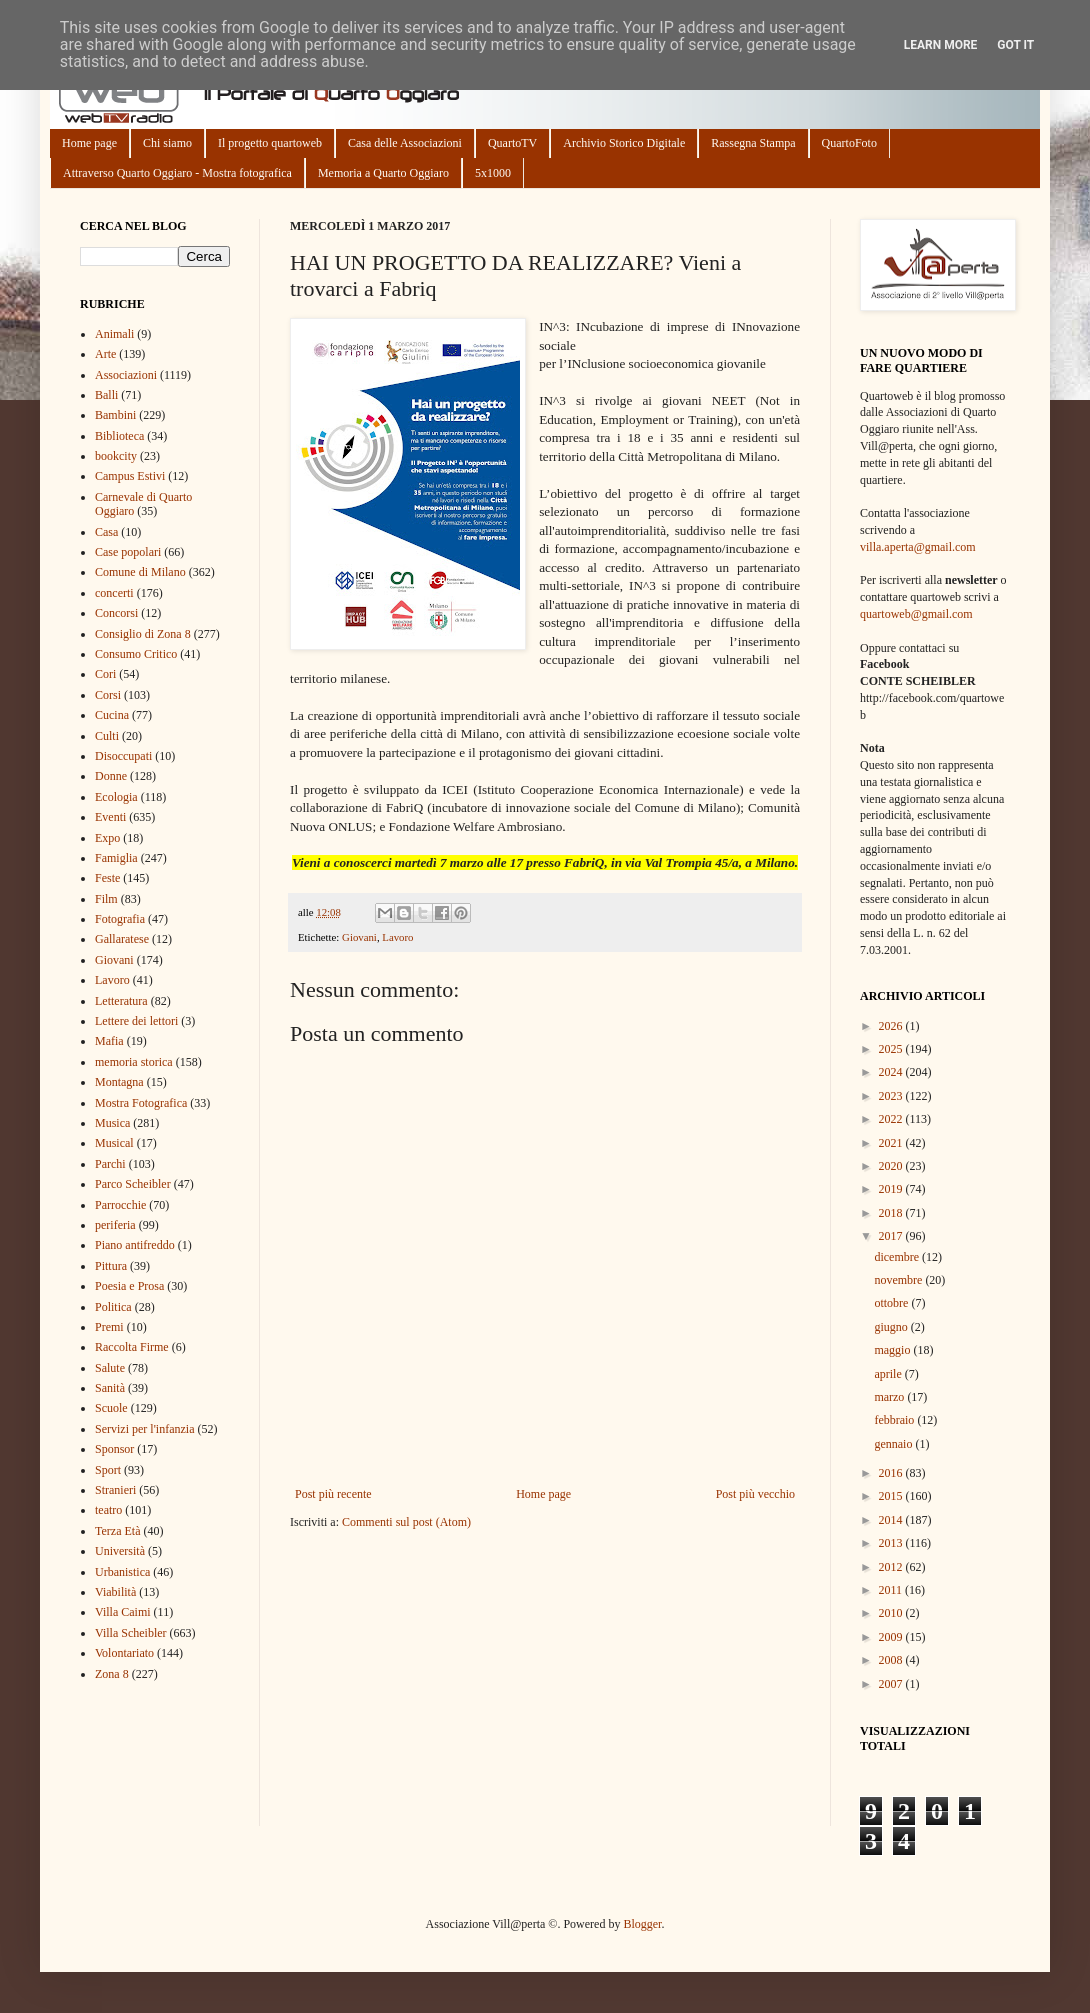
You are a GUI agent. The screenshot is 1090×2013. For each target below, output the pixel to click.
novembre (899, 1280)
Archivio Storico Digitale (624, 143)
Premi (109, 1327)
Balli (106, 395)
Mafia (109, 1041)
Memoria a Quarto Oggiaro (383, 173)
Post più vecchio (755, 1494)
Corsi (108, 695)
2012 (892, 1567)
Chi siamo (167, 143)
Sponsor (114, 1449)
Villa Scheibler (131, 1633)
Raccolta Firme (132, 1347)
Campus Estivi (130, 476)
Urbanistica (122, 1572)
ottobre (892, 1303)
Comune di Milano (140, 572)
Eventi (110, 817)
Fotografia (120, 919)
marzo (890, 1397)
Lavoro (397, 937)
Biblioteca (119, 436)
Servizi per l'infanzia (144, 1429)
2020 (892, 1166)
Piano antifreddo (135, 1245)
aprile (889, 1374)
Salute (110, 1368)
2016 (892, 1473)
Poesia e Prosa (129, 1286)
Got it (1015, 45)
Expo (107, 838)
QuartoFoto (849, 143)
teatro (108, 1510)
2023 (892, 1096)
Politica (113, 1307)
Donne (111, 776)
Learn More (941, 45)
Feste (107, 878)
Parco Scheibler (133, 1184)
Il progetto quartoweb (270, 143)
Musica (112, 1123)
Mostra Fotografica (141, 1103)
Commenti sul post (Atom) (406, 1522)
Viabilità (115, 1592)
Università (120, 1551)
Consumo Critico (136, 654)
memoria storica (134, 1062)
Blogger (642, 1924)
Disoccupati (123, 756)
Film (106, 899)
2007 (892, 1684)
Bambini (115, 415)
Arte (105, 354)
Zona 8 (112, 1674)
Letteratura (121, 1001)
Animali (114, 334)
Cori (105, 674)
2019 (892, 1189)
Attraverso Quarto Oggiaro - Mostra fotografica (177, 173)
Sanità (110, 1388)
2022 (892, 1119)
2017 (892, 1236)
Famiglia (116, 858)
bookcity (116, 456)
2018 (892, 1213)
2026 (892, 1026)
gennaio (894, 1444)
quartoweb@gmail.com (916, 614)
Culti (107, 736)
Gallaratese (122, 939)
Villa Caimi (123, 1612)
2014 (892, 1520)
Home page (89, 143)
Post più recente (333, 1494)
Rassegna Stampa (753, 143)
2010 (892, 1613)
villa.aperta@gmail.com (918, 547)
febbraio (895, 1420)
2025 (892, 1049)
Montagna (119, 1082)
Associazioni (126, 375)
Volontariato (124, 1653)
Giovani (359, 937)
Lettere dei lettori (136, 1021)
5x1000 (493, 173)
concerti (114, 593)
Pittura (111, 1266)
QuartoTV (512, 143)
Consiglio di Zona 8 (143, 634)
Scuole (111, 1408)
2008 (892, 1660)
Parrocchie (120, 1205)
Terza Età (117, 1531)
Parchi (110, 1164)
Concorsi (116, 613)
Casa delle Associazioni (405, 143)
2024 (892, 1072)
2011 (892, 1590)
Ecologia (116, 797)
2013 (892, 1543)
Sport (108, 1470)
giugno (892, 1327)
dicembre (898, 1257)
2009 (892, 1637)
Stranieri (115, 1490)
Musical (114, 1143)
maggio (893, 1350)
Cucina (112, 715)
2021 (892, 1143)
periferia (115, 1225)
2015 (892, 1496)
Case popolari (128, 552)
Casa (106, 532)
